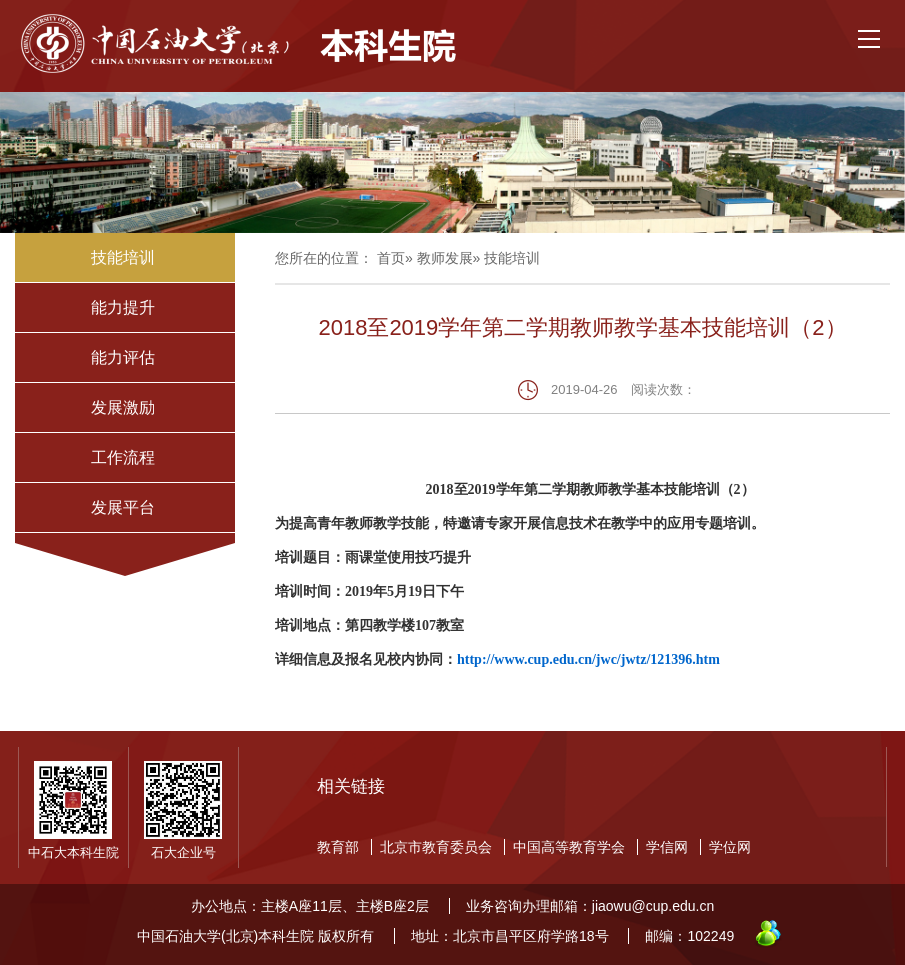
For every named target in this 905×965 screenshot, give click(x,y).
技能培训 (123, 257)
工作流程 (123, 457)
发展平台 (123, 507)
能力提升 (123, 307)
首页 (391, 258)
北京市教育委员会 (436, 847)
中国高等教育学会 (569, 847)
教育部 (338, 847)
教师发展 (445, 258)
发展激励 (123, 407)
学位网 (730, 847)
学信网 (667, 847)
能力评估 (123, 357)
